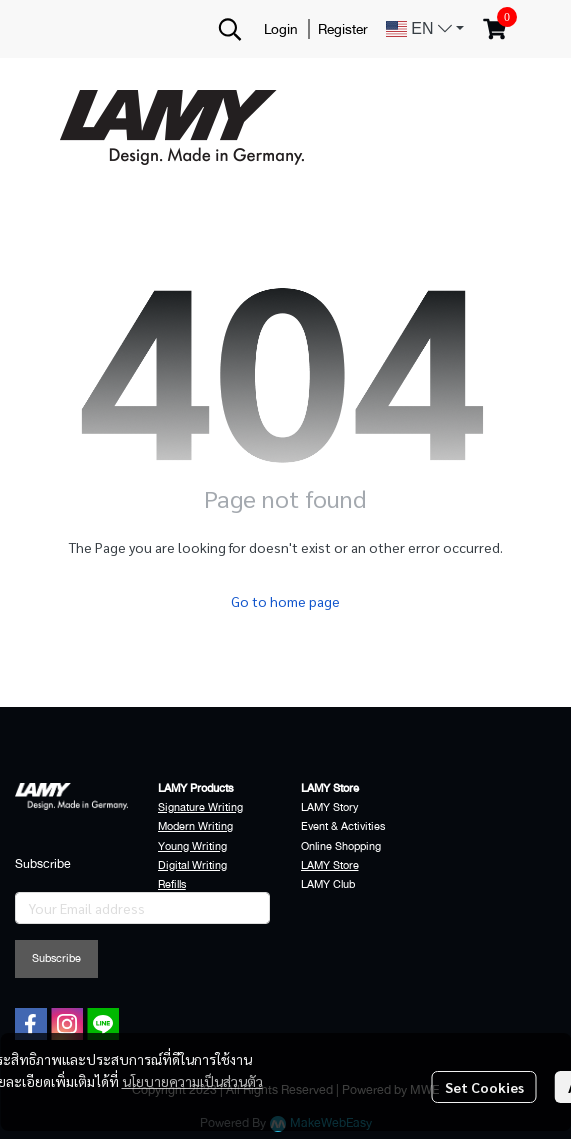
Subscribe (56, 958)
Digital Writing (192, 865)
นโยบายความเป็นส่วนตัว (192, 1081)
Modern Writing (195, 826)
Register (343, 29)
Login (281, 29)
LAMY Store (330, 865)
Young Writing (192, 846)
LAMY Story (329, 807)
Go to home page (285, 601)
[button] (230, 29)
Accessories (187, 903)
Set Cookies (484, 1087)
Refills (172, 884)
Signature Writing (200, 807)
